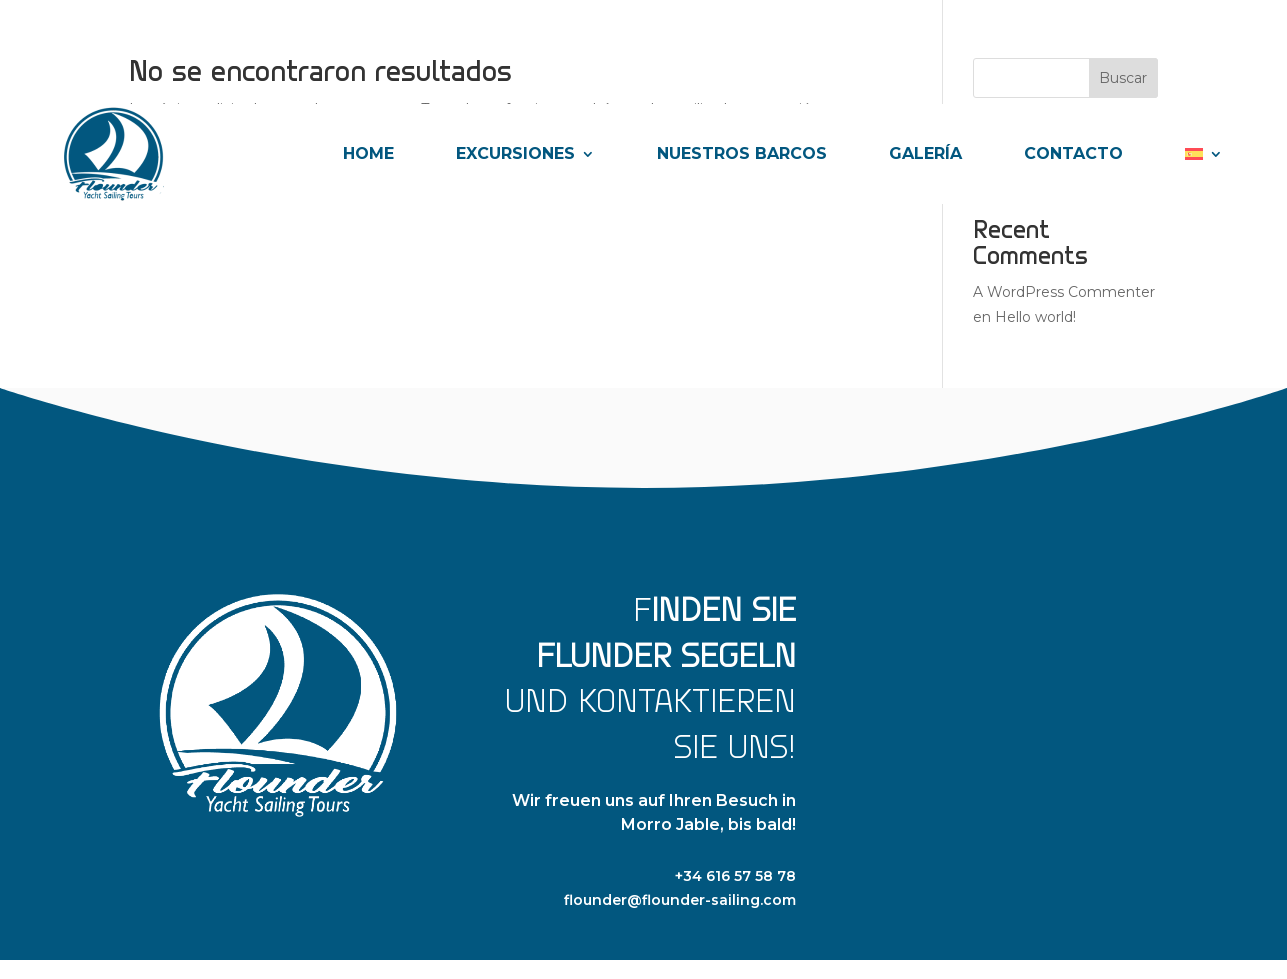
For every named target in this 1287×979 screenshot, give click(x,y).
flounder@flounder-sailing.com (680, 900)
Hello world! (1035, 317)
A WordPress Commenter (1064, 292)
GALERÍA (925, 153)
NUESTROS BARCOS (742, 153)
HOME (368, 153)
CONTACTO (1073, 153)
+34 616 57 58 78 (735, 876)
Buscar (1123, 78)
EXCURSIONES (515, 153)
